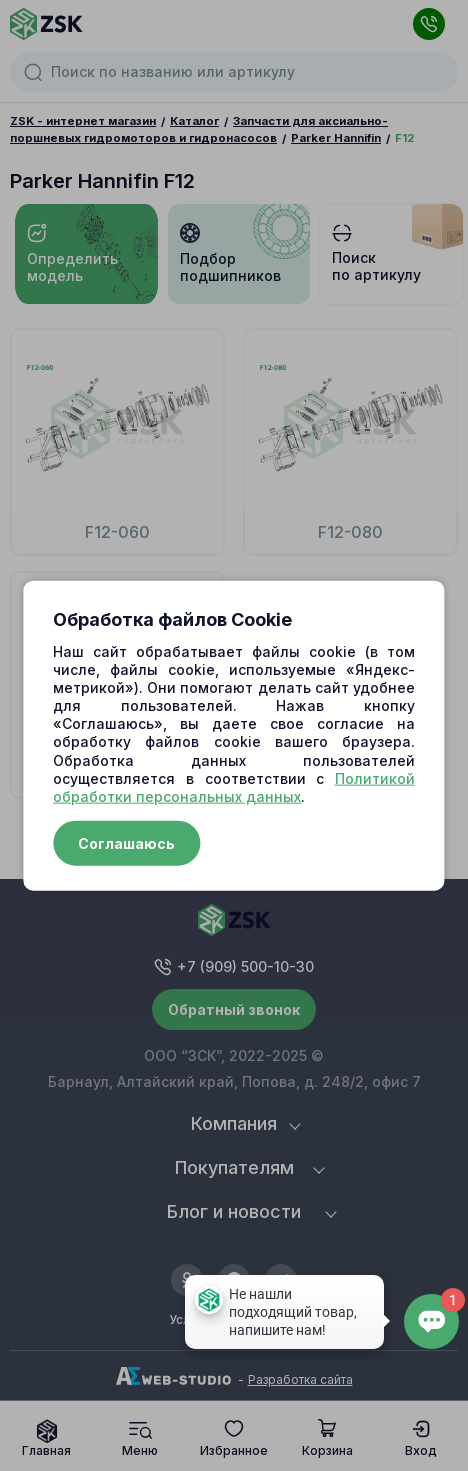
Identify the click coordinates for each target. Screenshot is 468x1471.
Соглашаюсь (126, 843)
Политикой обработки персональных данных (233, 786)
